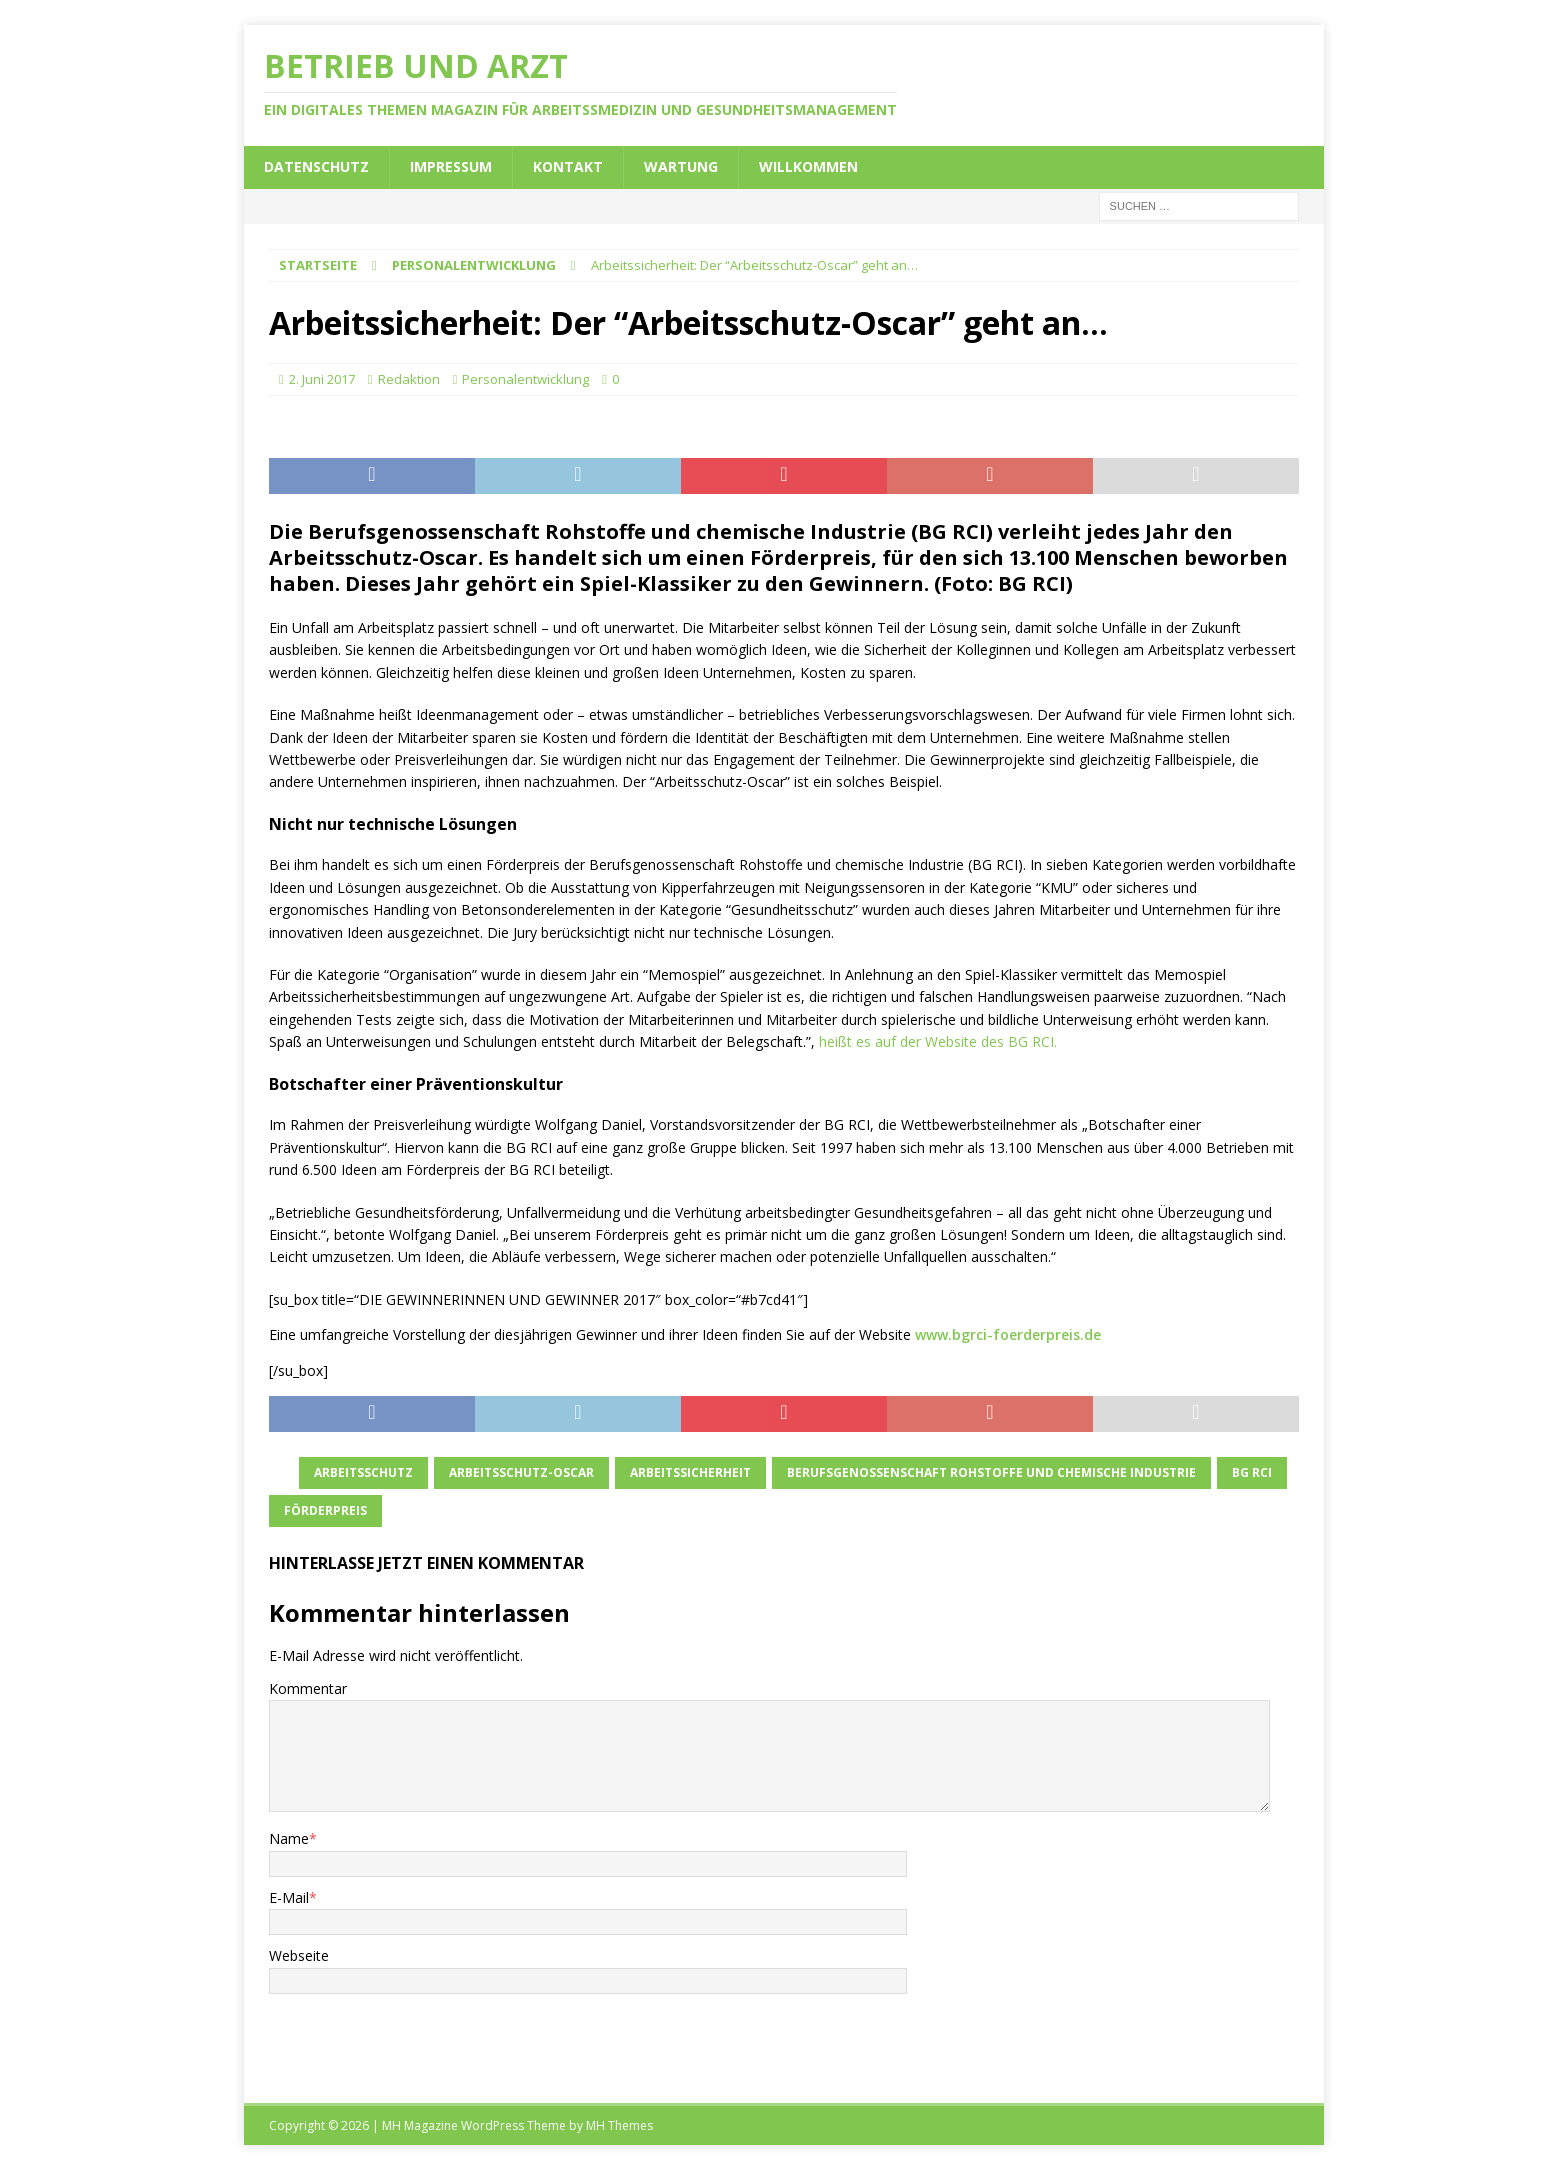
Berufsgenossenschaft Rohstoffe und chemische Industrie (991, 1472)
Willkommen (808, 166)
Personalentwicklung (525, 379)
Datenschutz (316, 166)
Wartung (681, 166)
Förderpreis (325, 1510)
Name (289, 1838)
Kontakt (568, 166)
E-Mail (289, 1897)
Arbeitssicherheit (690, 1472)
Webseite (299, 1955)
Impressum (451, 166)
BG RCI (1252, 1472)
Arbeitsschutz (363, 1472)
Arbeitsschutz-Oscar (521, 1472)
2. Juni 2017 (322, 379)
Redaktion (409, 379)
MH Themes (619, 2125)
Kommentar (308, 1688)
